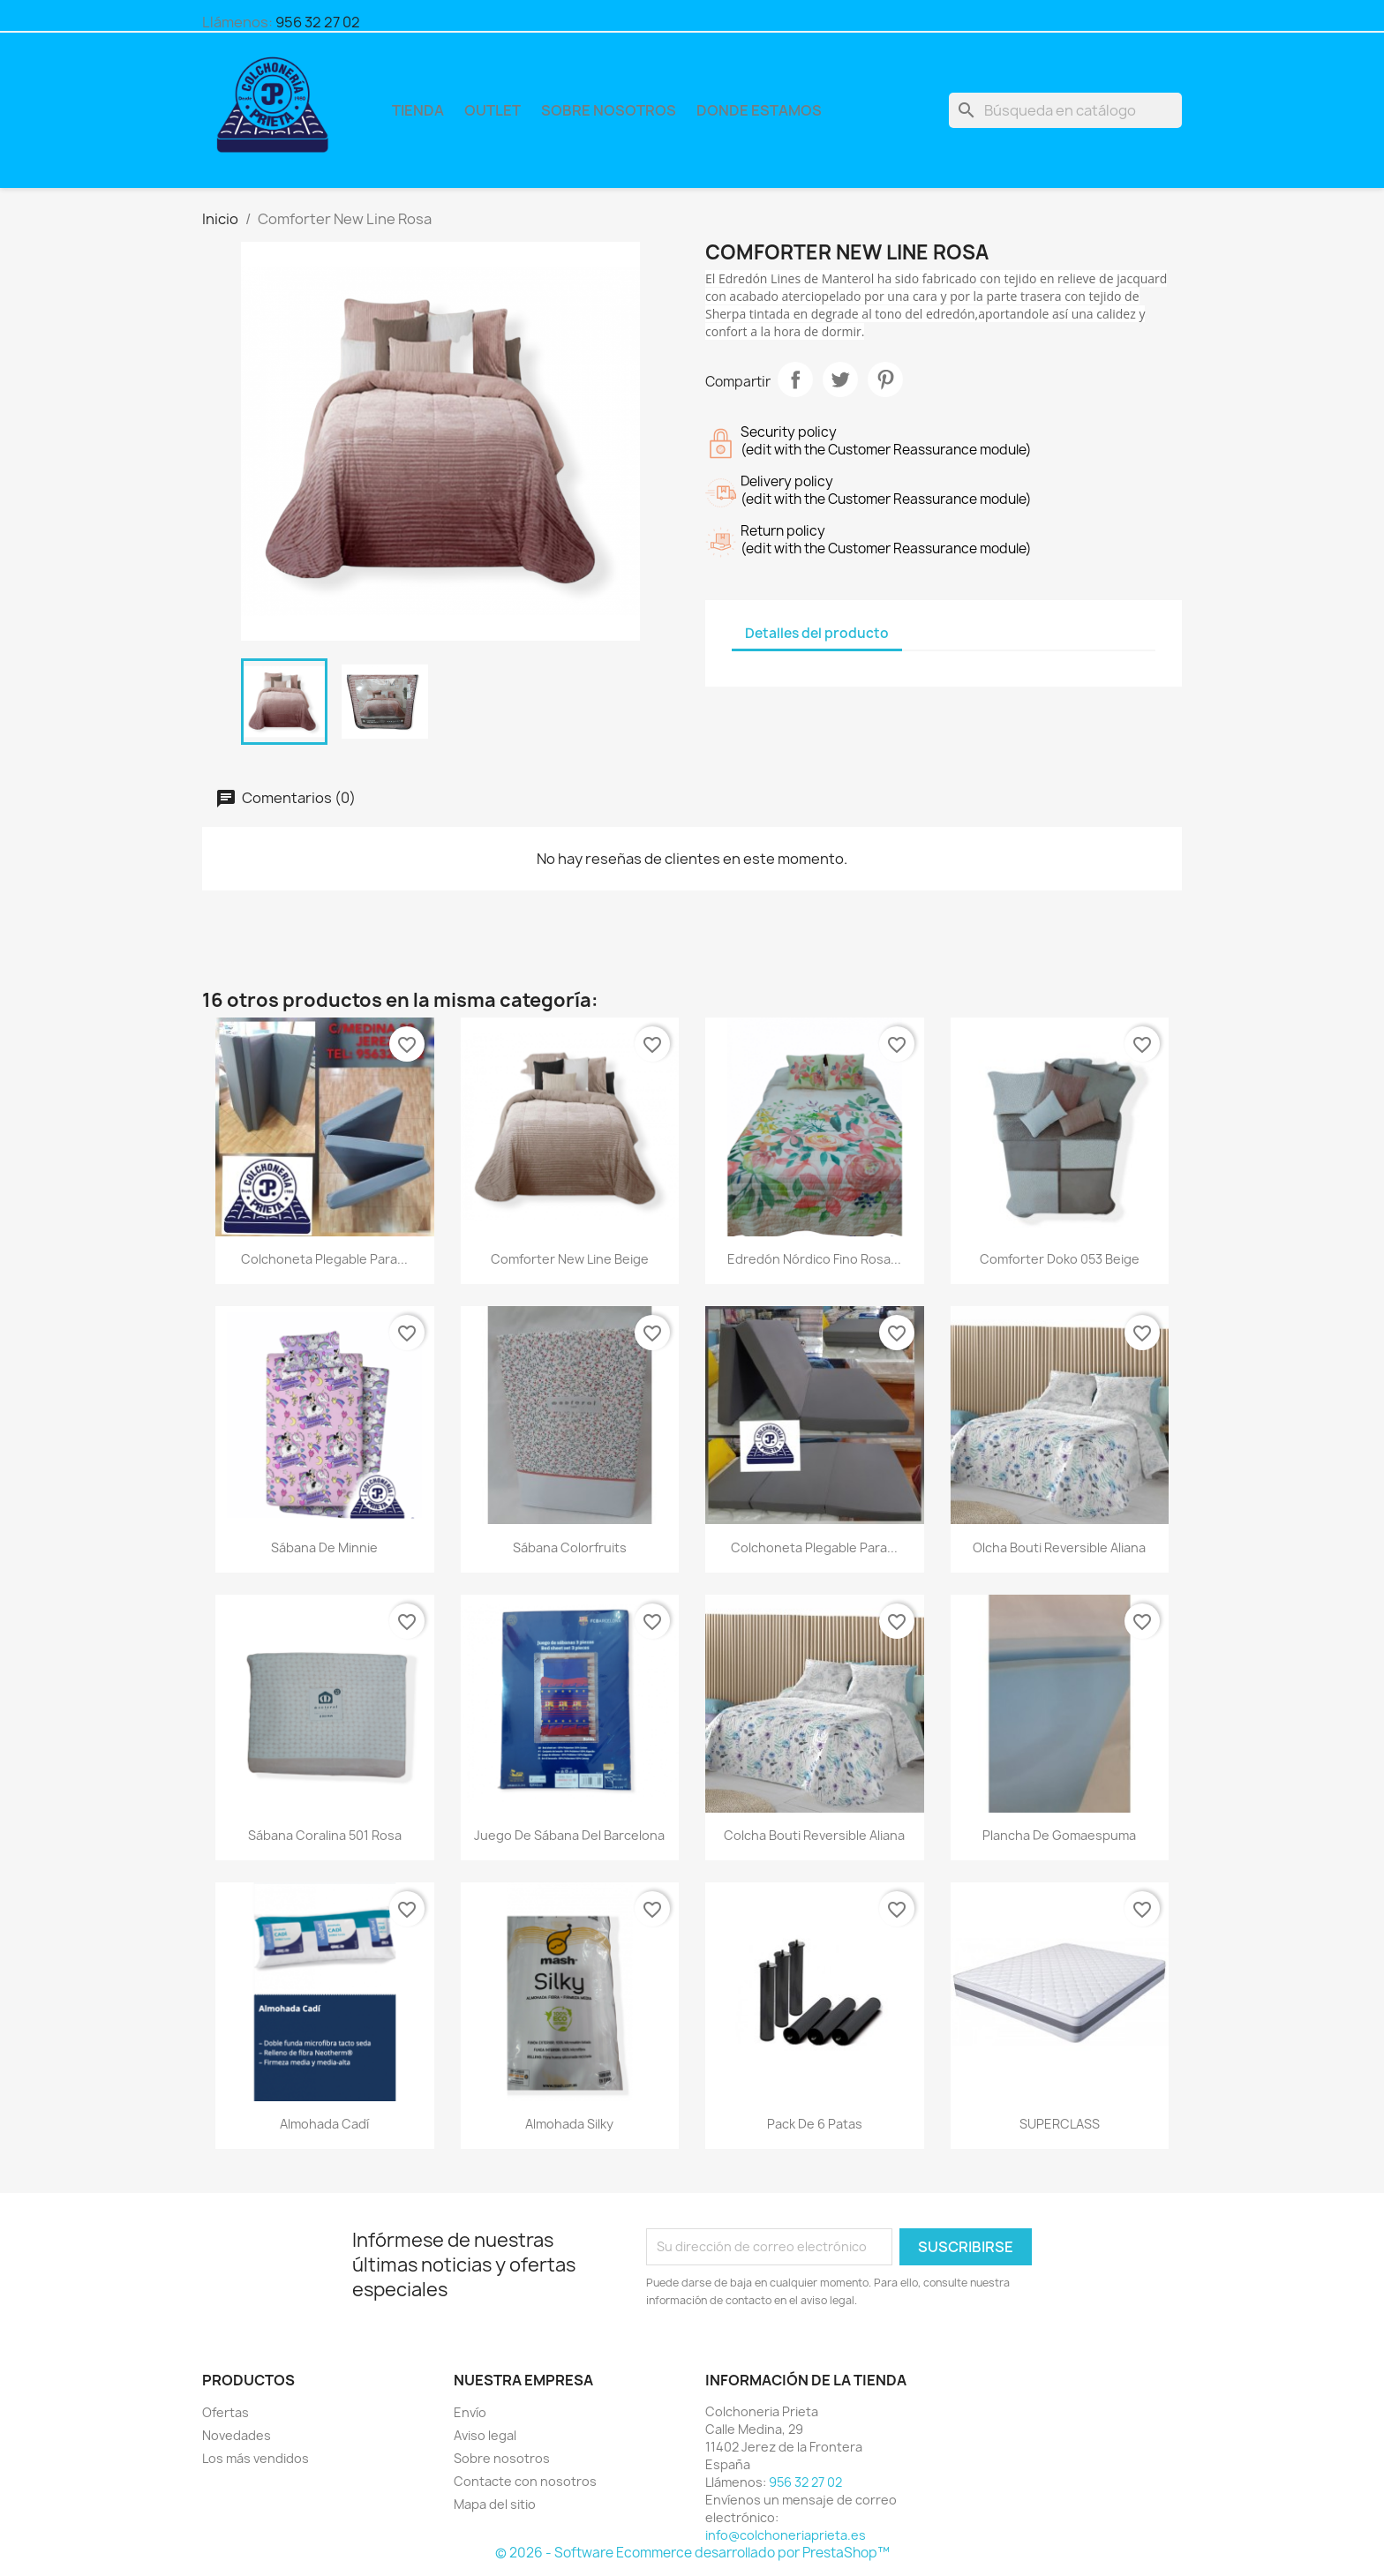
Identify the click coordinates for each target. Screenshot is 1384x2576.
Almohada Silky (569, 2123)
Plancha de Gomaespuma (1059, 1835)
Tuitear (840, 379)
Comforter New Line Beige (570, 1258)
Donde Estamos (759, 110)
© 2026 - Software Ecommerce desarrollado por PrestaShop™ (692, 2552)
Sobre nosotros (608, 110)
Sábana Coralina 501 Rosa (325, 1835)
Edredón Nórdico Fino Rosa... (814, 1258)
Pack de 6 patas (814, 2123)
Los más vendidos (255, 2458)
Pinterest (885, 379)
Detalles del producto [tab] (817, 633)
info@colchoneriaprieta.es (785, 2535)
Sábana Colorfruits (570, 1547)
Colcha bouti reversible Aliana (814, 1835)
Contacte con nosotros (525, 2481)
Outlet (492, 110)
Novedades (236, 2435)
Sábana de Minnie (324, 1547)
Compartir (795, 379)
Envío (470, 2412)
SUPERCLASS (1059, 2123)
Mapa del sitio (495, 2504)
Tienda (418, 110)
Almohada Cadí (324, 2123)
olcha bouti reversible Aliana (1059, 1547)
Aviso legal (485, 2435)
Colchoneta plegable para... (324, 1258)
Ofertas (225, 2412)
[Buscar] (1065, 110)
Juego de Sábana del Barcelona (569, 1835)
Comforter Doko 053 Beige (1060, 1258)
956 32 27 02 (317, 22)
